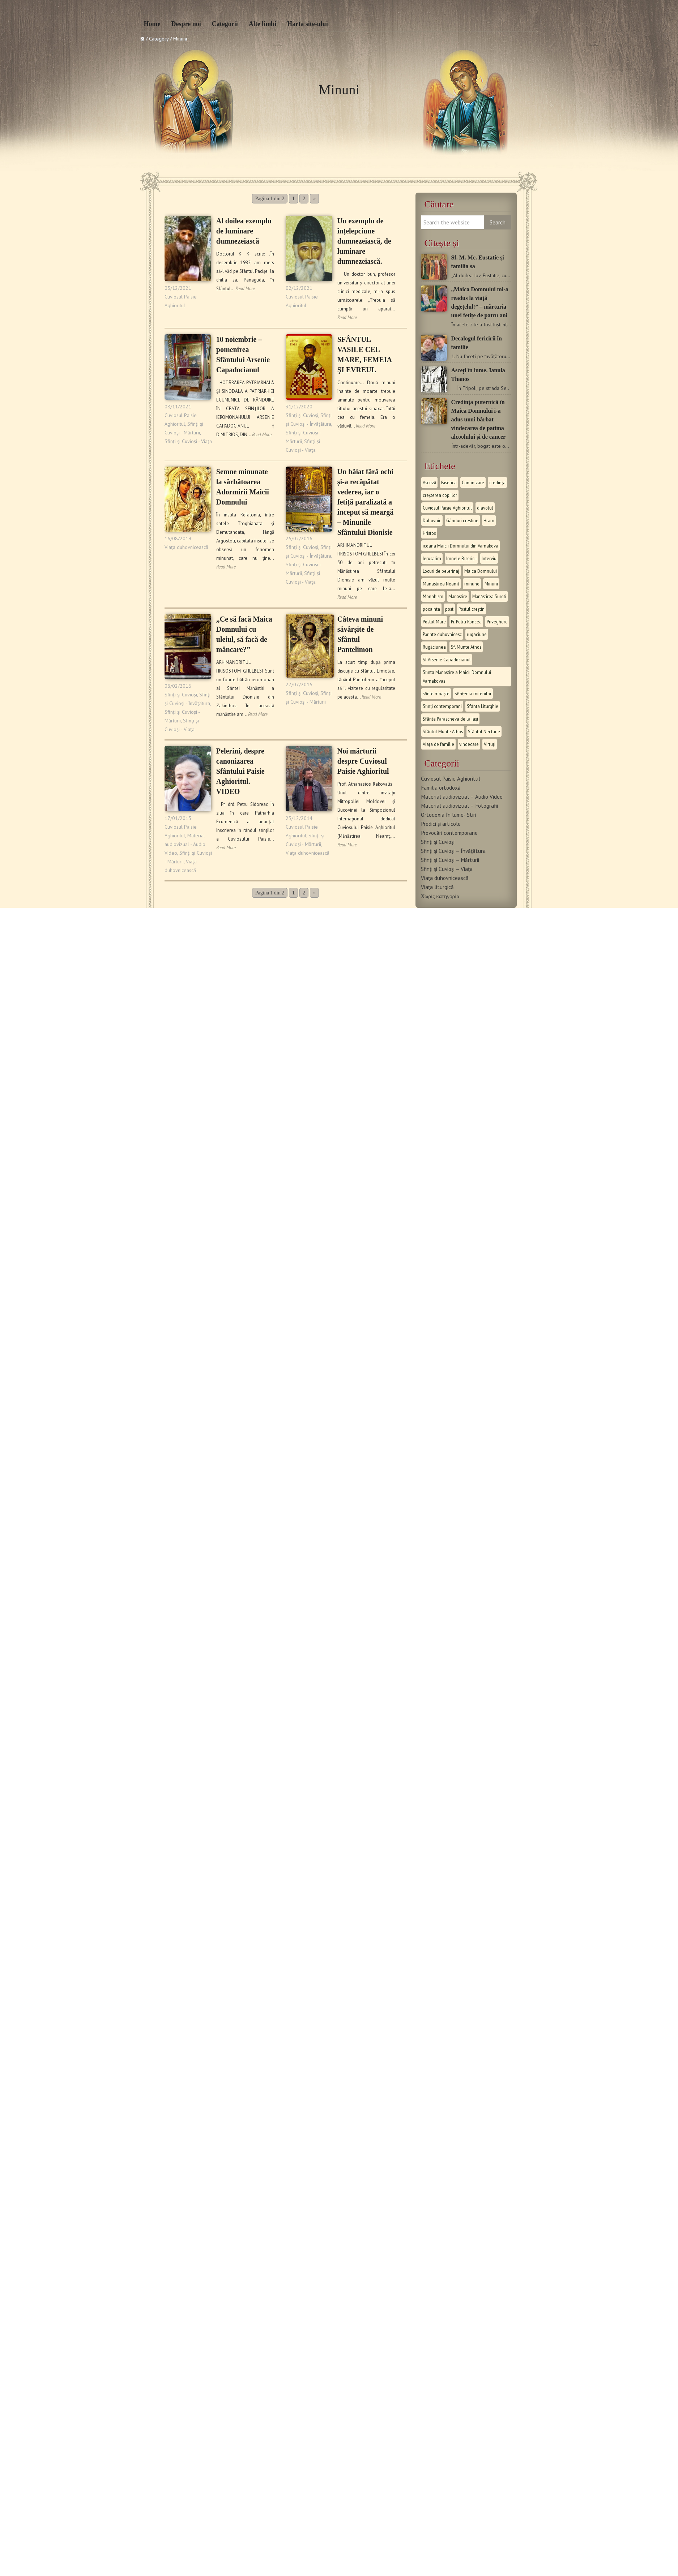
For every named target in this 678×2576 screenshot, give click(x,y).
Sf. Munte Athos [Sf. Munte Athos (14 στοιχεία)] (466, 647)
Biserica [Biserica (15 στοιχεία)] (449, 482)
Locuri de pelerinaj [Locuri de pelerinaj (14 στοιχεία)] (441, 571)
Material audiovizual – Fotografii (459, 805)
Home (152, 23)
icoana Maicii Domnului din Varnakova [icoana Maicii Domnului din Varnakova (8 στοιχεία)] (460, 546)
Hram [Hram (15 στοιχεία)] (488, 520)
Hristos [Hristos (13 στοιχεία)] (429, 533)
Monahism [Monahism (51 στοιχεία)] (433, 596)
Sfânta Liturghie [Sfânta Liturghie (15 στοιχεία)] (482, 706)
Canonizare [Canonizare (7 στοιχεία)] (473, 482)
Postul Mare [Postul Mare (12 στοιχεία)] (434, 621)
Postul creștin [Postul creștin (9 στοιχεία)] (472, 609)
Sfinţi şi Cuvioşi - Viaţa (188, 441)
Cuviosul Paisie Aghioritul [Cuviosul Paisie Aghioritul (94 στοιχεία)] (447, 508)
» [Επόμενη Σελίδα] (314, 198)
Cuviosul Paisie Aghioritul (450, 778)
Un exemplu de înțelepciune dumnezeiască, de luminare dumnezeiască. (364, 241)
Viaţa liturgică (437, 886)
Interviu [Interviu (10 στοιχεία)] (489, 558)
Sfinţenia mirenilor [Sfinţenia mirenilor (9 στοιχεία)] (473, 693)
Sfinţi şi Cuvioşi (302, 415)
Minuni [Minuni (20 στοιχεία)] (491, 584)
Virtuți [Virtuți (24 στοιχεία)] (489, 744)
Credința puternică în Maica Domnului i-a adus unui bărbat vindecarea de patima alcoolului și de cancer (478, 419)
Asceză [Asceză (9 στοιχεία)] (429, 482)
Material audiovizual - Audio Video (185, 844)
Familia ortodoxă (441, 787)
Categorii (225, 23)
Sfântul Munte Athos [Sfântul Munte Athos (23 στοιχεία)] (443, 731)
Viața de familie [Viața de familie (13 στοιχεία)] (438, 744)
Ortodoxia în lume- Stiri (448, 814)
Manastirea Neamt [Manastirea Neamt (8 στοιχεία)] (441, 584)
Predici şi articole (441, 823)
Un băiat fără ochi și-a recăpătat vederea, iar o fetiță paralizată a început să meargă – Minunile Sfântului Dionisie (365, 502)
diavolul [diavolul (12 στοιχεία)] (485, 508)
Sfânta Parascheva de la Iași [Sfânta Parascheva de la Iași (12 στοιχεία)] (450, 719)
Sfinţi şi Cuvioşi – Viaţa (447, 868)
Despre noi (186, 23)
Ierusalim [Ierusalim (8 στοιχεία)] (432, 558)
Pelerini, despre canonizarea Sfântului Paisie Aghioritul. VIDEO (240, 771)
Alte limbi (263, 23)
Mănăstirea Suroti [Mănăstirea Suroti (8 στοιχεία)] (489, 596)
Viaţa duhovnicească (186, 547)
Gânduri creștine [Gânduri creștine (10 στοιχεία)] (462, 520)
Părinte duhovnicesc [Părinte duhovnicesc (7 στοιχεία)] (442, 634)
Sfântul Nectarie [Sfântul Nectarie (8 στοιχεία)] (484, 731)
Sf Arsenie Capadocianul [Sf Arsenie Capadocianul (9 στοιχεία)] (447, 659)
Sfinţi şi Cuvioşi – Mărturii (450, 859)
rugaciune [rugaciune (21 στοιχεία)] (477, 634)
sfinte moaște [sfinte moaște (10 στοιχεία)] (436, 693)
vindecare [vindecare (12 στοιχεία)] (469, 744)
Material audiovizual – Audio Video (462, 796)
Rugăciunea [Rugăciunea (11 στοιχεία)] (434, 647)
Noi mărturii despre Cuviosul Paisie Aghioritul (363, 761)
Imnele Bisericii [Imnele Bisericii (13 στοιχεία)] (461, 558)
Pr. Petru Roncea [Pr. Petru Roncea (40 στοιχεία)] (466, 621)
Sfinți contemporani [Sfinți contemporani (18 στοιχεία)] (442, 706)
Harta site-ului (307, 23)
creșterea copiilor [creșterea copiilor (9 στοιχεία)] (440, 495)
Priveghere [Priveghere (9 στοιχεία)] (497, 621)
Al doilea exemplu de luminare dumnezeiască (244, 231)
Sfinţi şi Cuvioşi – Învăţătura (453, 850)
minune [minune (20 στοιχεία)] (471, 584)
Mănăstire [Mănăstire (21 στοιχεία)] (457, 596)
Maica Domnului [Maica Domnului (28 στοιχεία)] (480, 571)
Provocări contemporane (449, 832)
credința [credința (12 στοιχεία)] (497, 482)
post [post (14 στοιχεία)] (449, 609)
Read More (245, 288)
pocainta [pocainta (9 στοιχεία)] (431, 609)
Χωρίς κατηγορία (440, 896)
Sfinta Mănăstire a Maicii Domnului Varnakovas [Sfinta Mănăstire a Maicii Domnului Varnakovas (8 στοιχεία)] (457, 676)
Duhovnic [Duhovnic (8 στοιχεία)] (432, 520)
